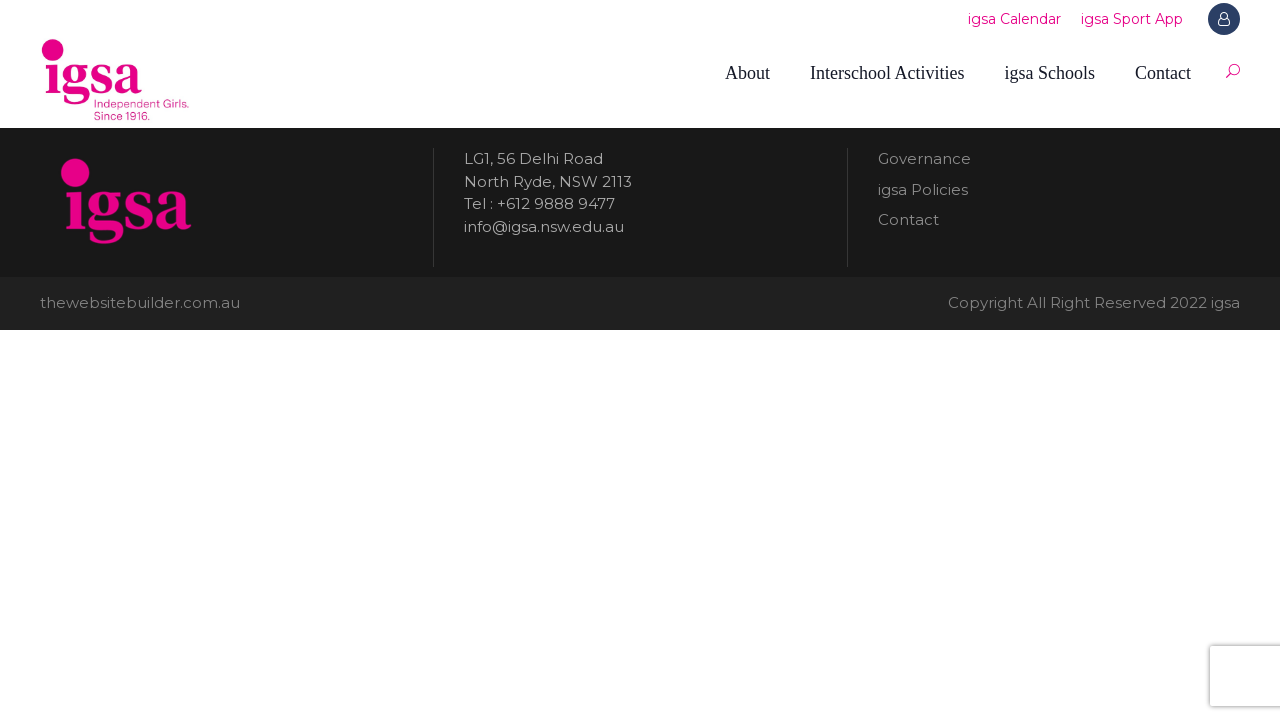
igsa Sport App (1132, 19)
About (747, 73)
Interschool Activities (887, 73)
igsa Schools (1049, 73)
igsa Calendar (1014, 19)
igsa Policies (923, 189)
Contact (1163, 73)
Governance (924, 158)
